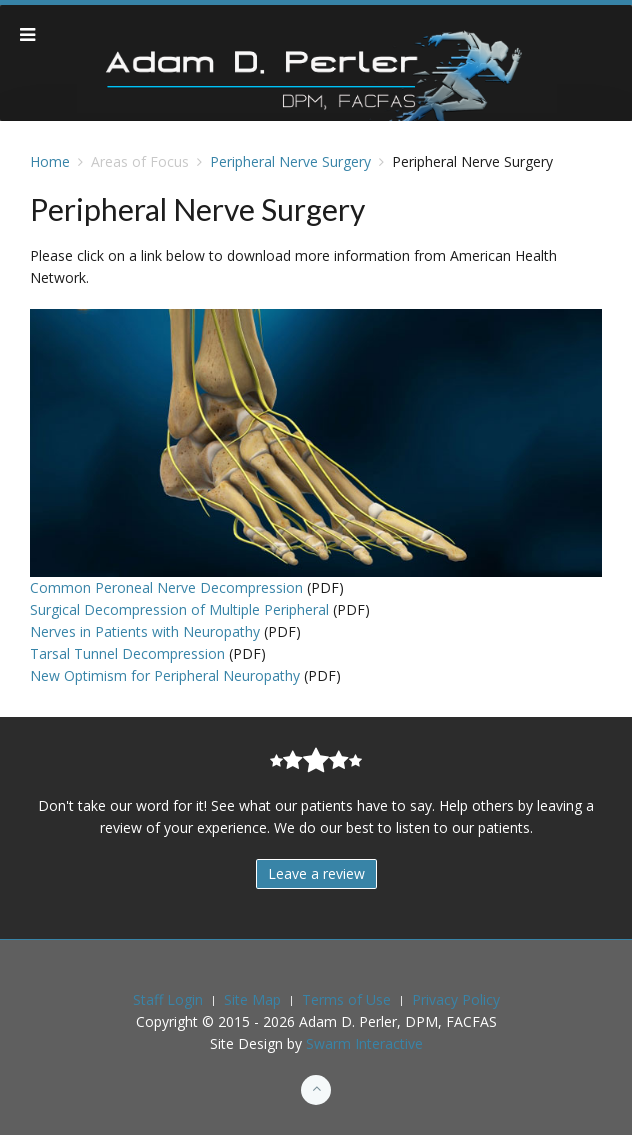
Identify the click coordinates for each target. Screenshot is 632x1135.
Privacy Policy (456, 999)
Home (50, 161)
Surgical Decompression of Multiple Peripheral (179, 609)
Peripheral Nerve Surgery (290, 161)
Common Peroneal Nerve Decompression (166, 587)
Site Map (252, 999)
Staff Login (168, 999)
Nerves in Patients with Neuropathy (145, 631)
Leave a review (316, 873)
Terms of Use (346, 999)
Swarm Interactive (364, 1043)
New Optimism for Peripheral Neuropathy (165, 675)
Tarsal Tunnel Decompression (127, 653)
